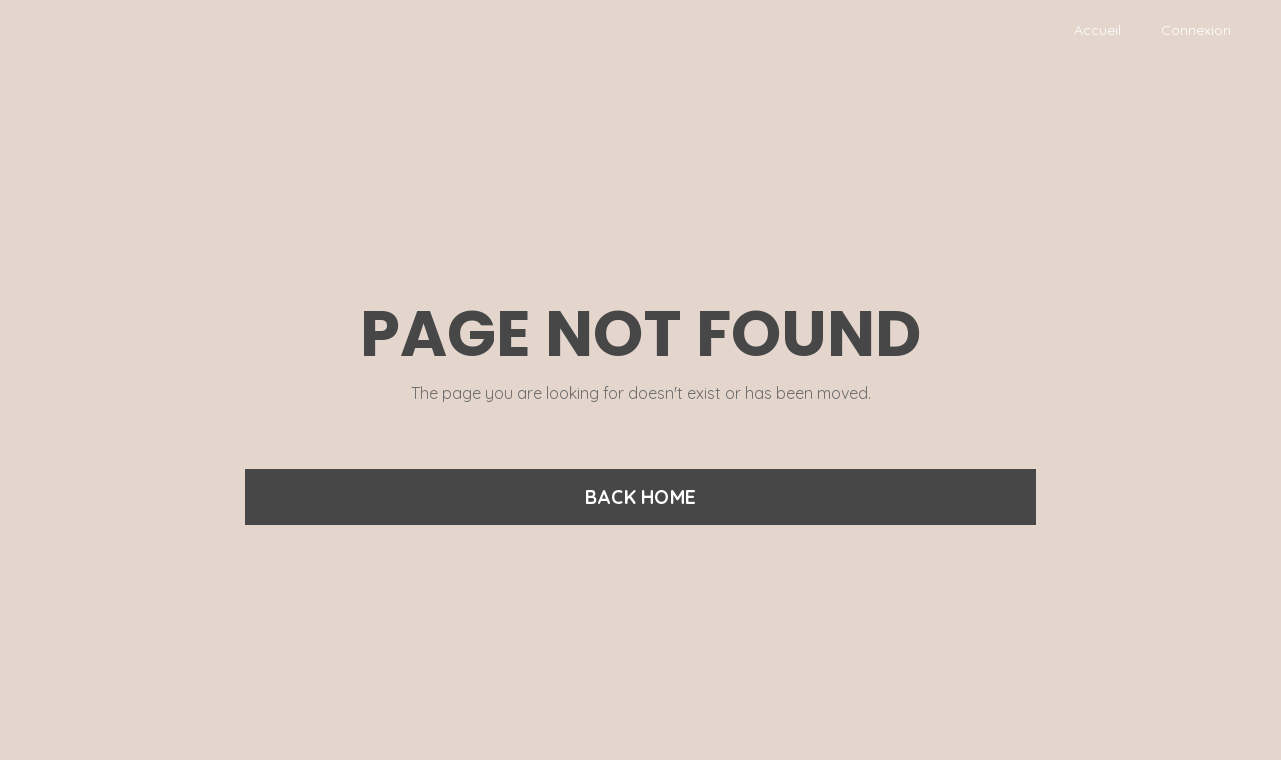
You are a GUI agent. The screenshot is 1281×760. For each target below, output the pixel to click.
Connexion (1196, 30)
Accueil (1097, 30)
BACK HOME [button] (640, 497)
